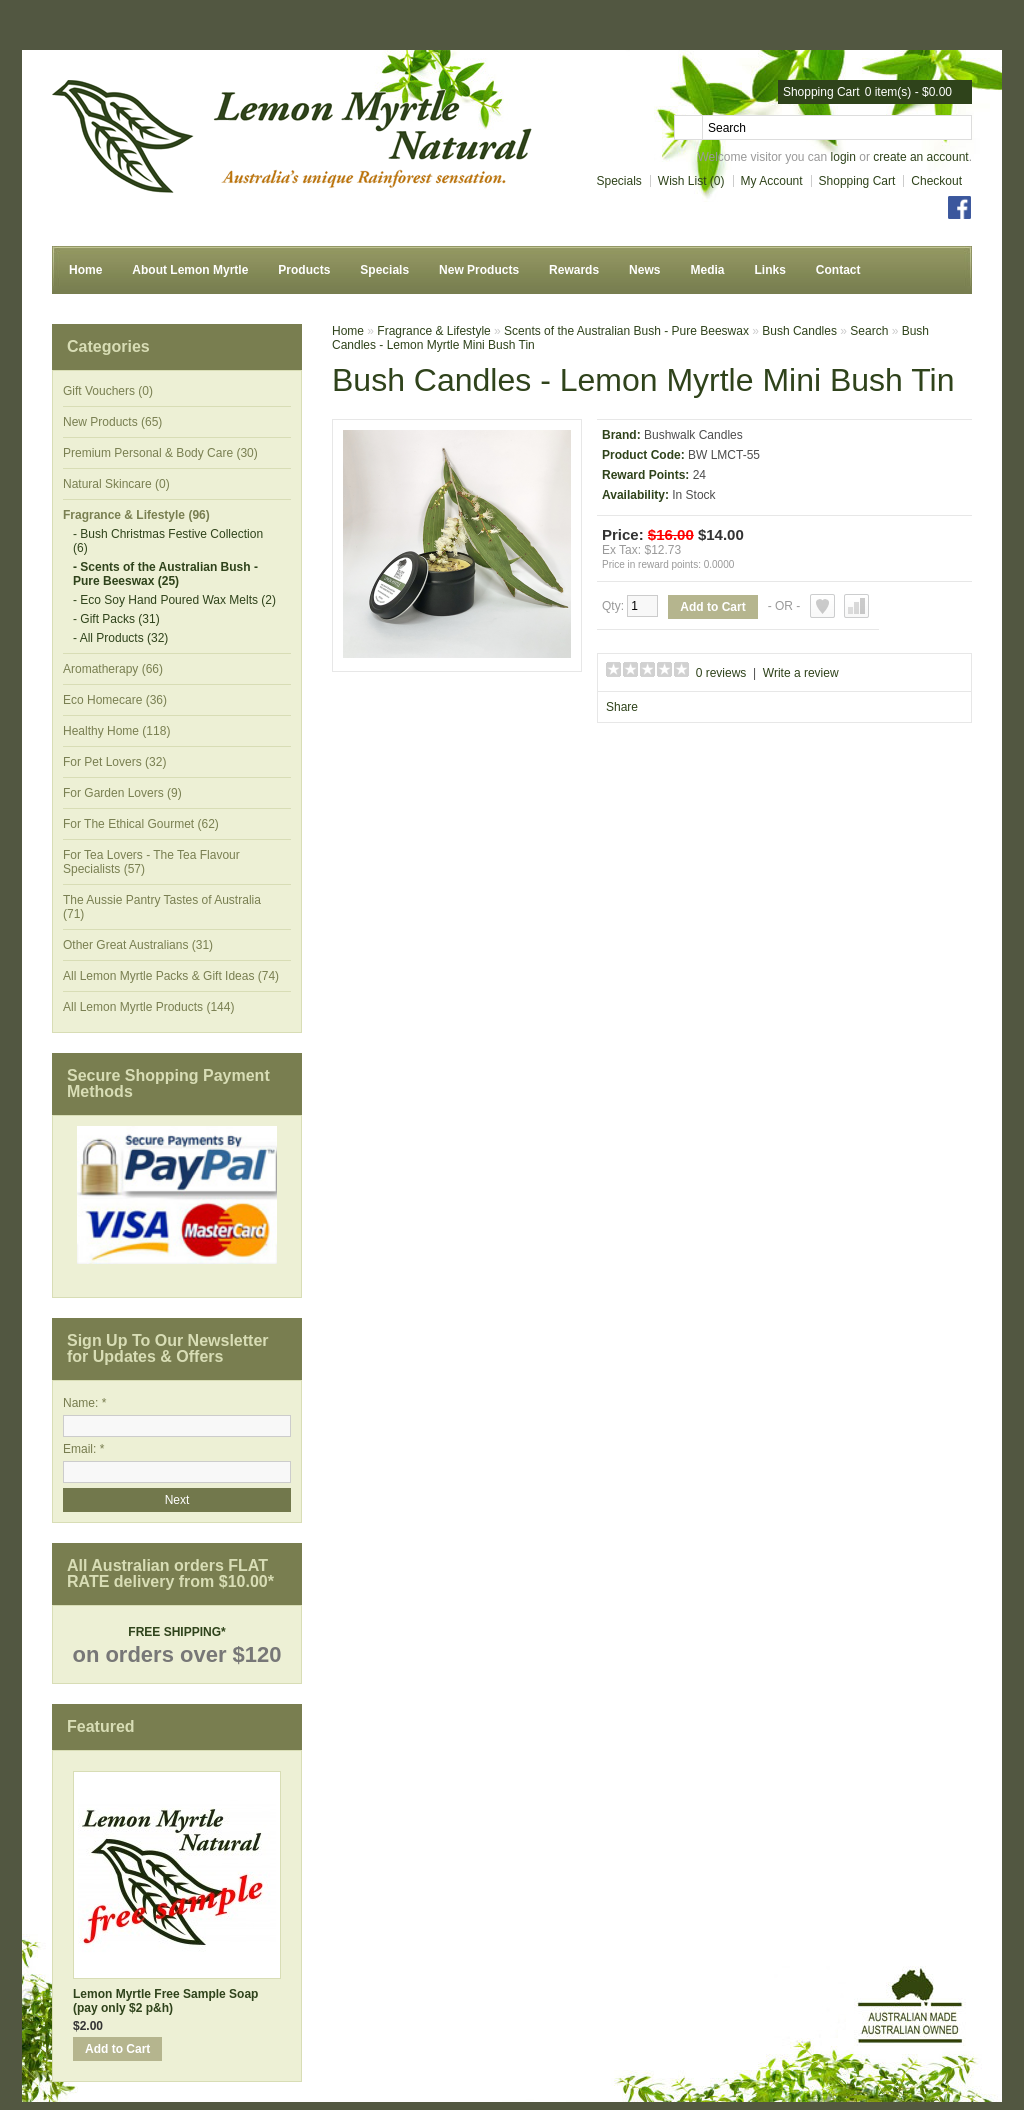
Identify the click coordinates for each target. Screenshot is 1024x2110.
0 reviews (721, 673)
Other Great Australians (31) (138, 945)
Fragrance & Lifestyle (433, 331)
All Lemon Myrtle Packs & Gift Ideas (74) (171, 976)
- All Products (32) (120, 638)
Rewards (574, 270)
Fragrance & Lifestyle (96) (136, 515)
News (644, 270)
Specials (619, 181)
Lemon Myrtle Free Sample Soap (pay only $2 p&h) (165, 2001)
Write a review (801, 673)
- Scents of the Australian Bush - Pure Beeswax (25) (165, 574)
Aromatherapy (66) (113, 669)
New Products (479, 270)
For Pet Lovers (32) (114, 762)
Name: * (84, 1403)
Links (769, 270)
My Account (772, 181)
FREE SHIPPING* (176, 1632)
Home (85, 270)
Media (707, 270)
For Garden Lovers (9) (122, 793)
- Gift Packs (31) (116, 619)
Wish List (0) (691, 181)
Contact (838, 270)
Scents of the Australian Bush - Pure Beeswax (626, 331)
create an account (920, 157)
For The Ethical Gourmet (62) (141, 824)
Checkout (936, 181)
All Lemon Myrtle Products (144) (148, 1007)
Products (304, 270)
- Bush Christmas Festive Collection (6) (168, 541)
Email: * (83, 1449)
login (843, 157)
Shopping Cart (857, 181)
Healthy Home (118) (116, 731)
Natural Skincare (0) (116, 484)
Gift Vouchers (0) (108, 391)
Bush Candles (799, 331)
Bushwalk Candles (693, 435)
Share (622, 707)
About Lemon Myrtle (190, 270)
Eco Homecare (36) (115, 700)
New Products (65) (112, 422)
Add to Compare (856, 606)
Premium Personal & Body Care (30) (160, 453)
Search (869, 331)
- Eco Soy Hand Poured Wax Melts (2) (174, 600)
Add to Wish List (822, 606)
